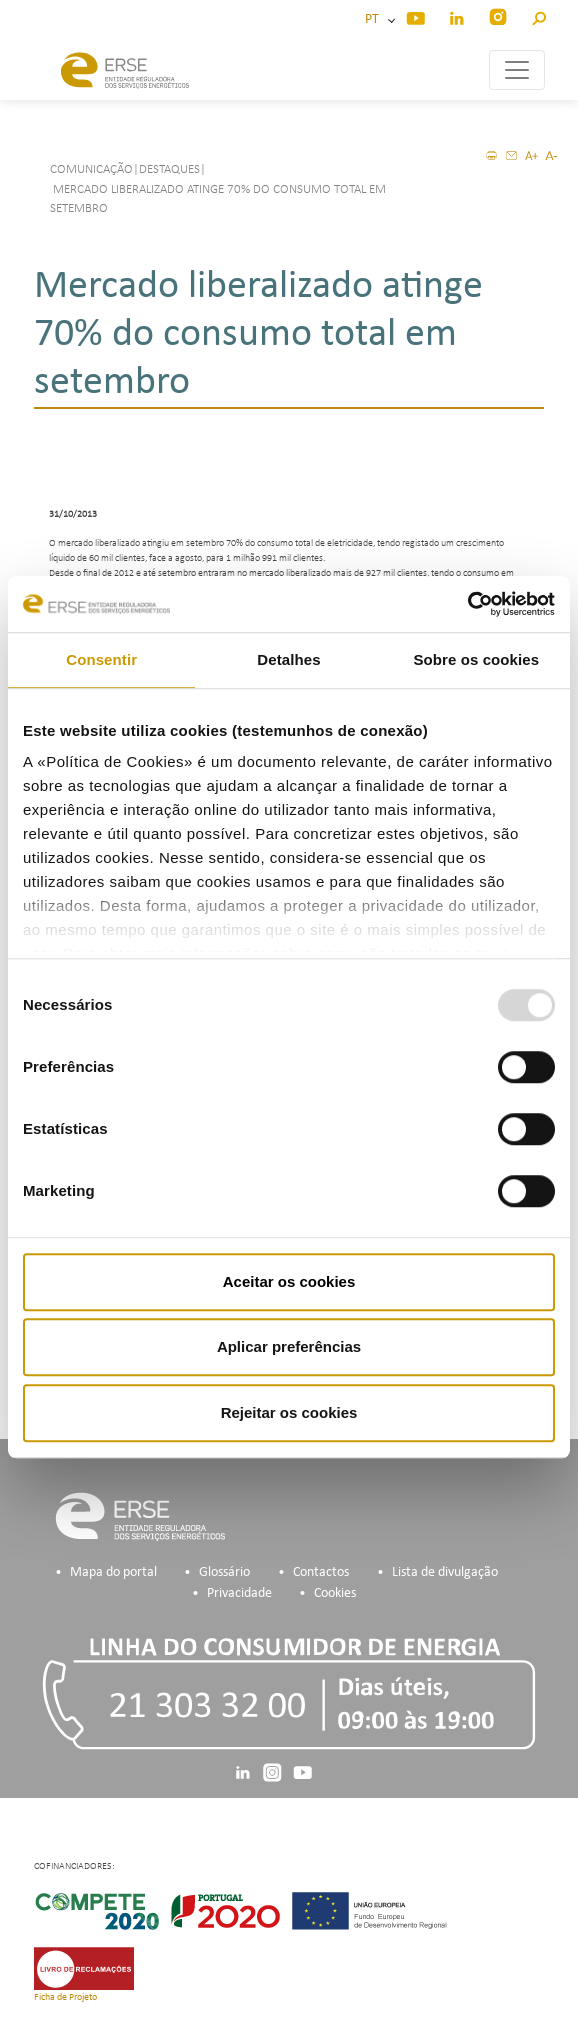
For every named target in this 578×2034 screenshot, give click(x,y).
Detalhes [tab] (288, 659)
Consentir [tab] (101, 659)
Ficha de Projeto (65, 1997)
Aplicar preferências (289, 1346)
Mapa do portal (113, 1572)
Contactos (321, 1572)
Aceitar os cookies (289, 1281)
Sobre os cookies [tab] (476, 659)
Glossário (224, 1572)
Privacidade (239, 1593)
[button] (538, 15)
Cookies (335, 1593)
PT (375, 19)
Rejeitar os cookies (289, 1412)
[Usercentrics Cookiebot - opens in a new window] (467, 604)
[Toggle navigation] (517, 70)
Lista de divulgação (445, 1572)
